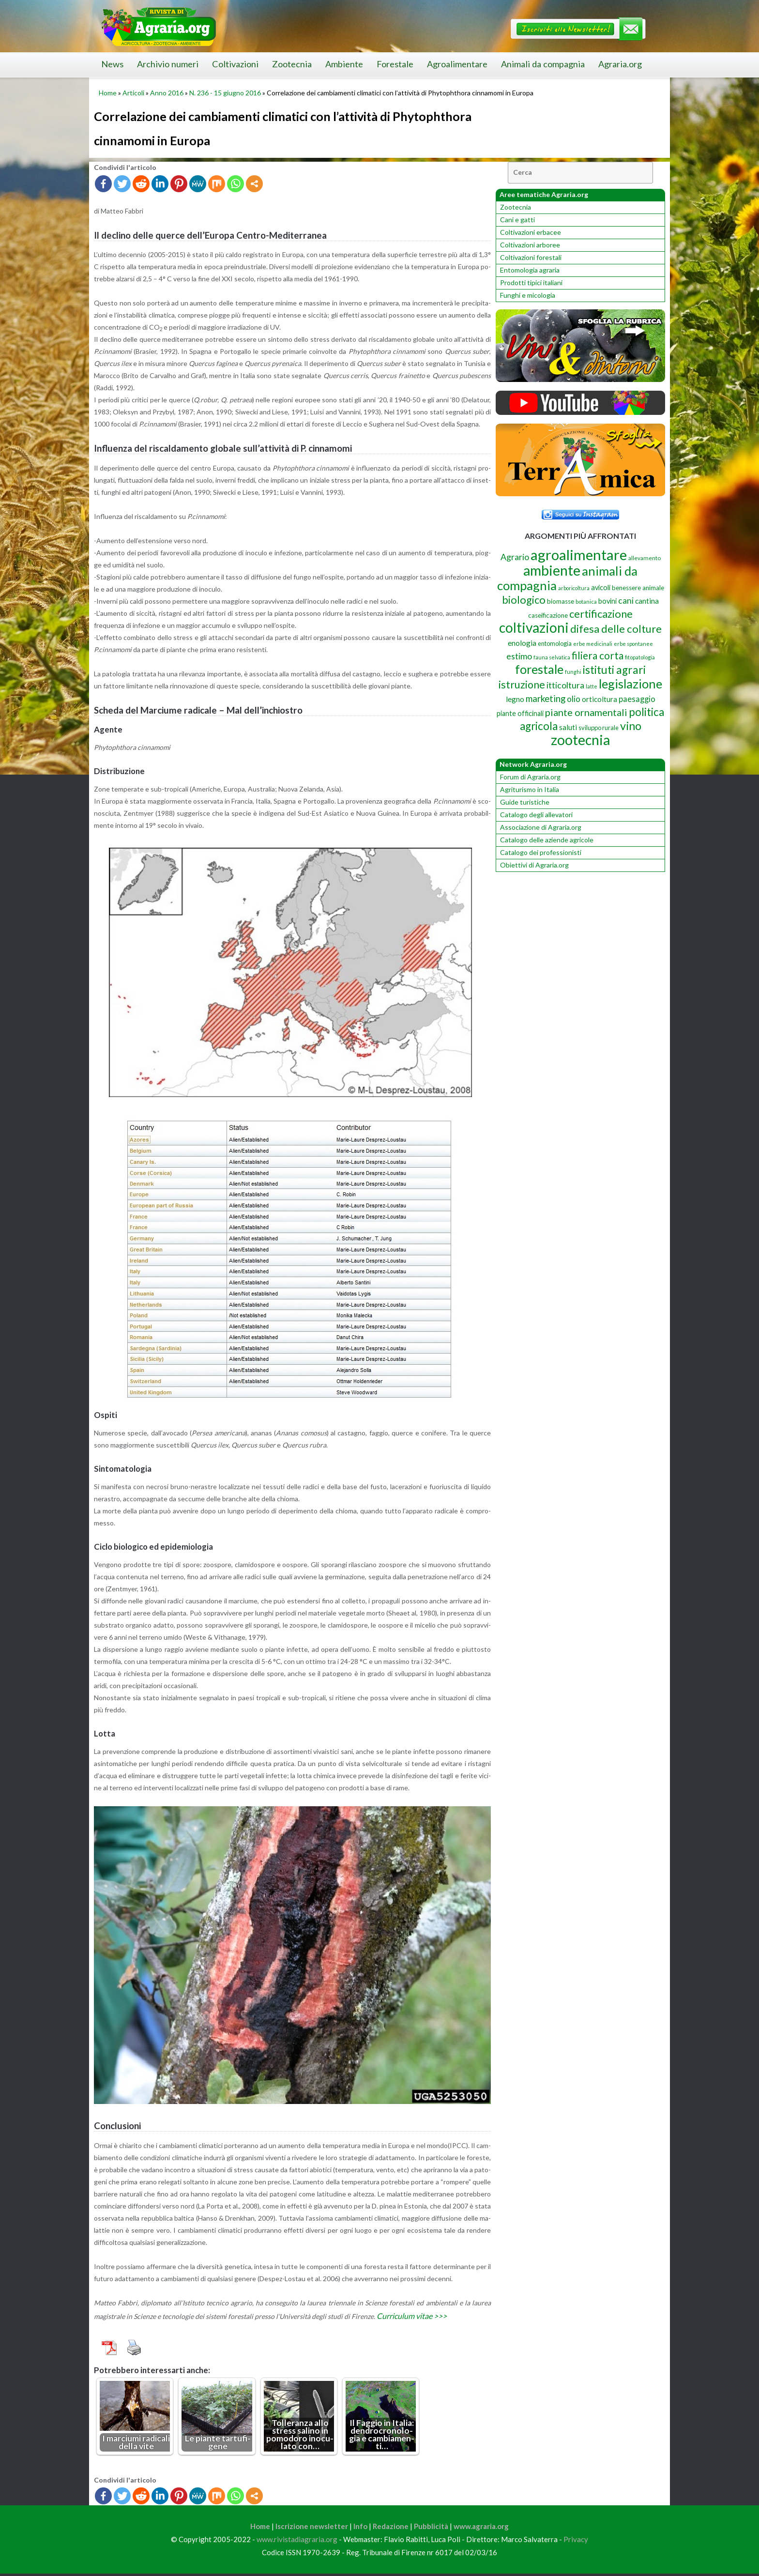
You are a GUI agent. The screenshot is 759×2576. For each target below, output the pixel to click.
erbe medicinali (592, 643)
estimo (519, 656)
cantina (647, 600)
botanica (586, 601)
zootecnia (580, 740)
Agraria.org (620, 64)
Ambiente (344, 64)
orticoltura (599, 699)
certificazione (601, 613)
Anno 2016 (166, 93)
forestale (539, 669)
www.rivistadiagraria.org (297, 2541)
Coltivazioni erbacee (530, 232)
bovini (607, 601)
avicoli (600, 587)
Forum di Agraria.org (530, 777)
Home (108, 93)
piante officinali (520, 713)
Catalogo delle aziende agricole (546, 840)
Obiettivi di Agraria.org (534, 865)
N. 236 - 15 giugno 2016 (225, 93)
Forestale (395, 64)
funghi (573, 672)
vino (630, 725)
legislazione (630, 683)
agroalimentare (579, 554)
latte (591, 686)
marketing (545, 698)
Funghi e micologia (527, 295)
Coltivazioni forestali (531, 257)
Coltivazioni (235, 64)
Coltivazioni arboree (530, 245)
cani (626, 600)
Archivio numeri (167, 64)
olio (573, 699)
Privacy (575, 2541)
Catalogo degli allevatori (536, 814)
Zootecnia (292, 64)
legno (515, 699)
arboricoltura (574, 588)
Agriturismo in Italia (529, 789)
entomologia (555, 643)
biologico (524, 600)
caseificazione (548, 615)
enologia (522, 642)
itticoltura (565, 685)
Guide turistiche (524, 802)
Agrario (515, 556)
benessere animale (638, 588)
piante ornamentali (586, 712)
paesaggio (637, 698)
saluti (568, 727)
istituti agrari (614, 669)
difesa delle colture (616, 628)
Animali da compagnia (543, 64)
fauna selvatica (551, 657)
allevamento (644, 558)
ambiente (551, 570)
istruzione (522, 684)
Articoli (133, 93)
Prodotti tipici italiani (531, 282)
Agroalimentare (457, 64)
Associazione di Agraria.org (540, 827)
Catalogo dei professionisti (540, 852)
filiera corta (597, 655)
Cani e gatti (517, 219)
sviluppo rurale (598, 728)
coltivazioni (534, 627)
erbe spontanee (633, 643)
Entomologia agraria (530, 270)
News (112, 64)
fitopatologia (640, 657)
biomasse (560, 601)
